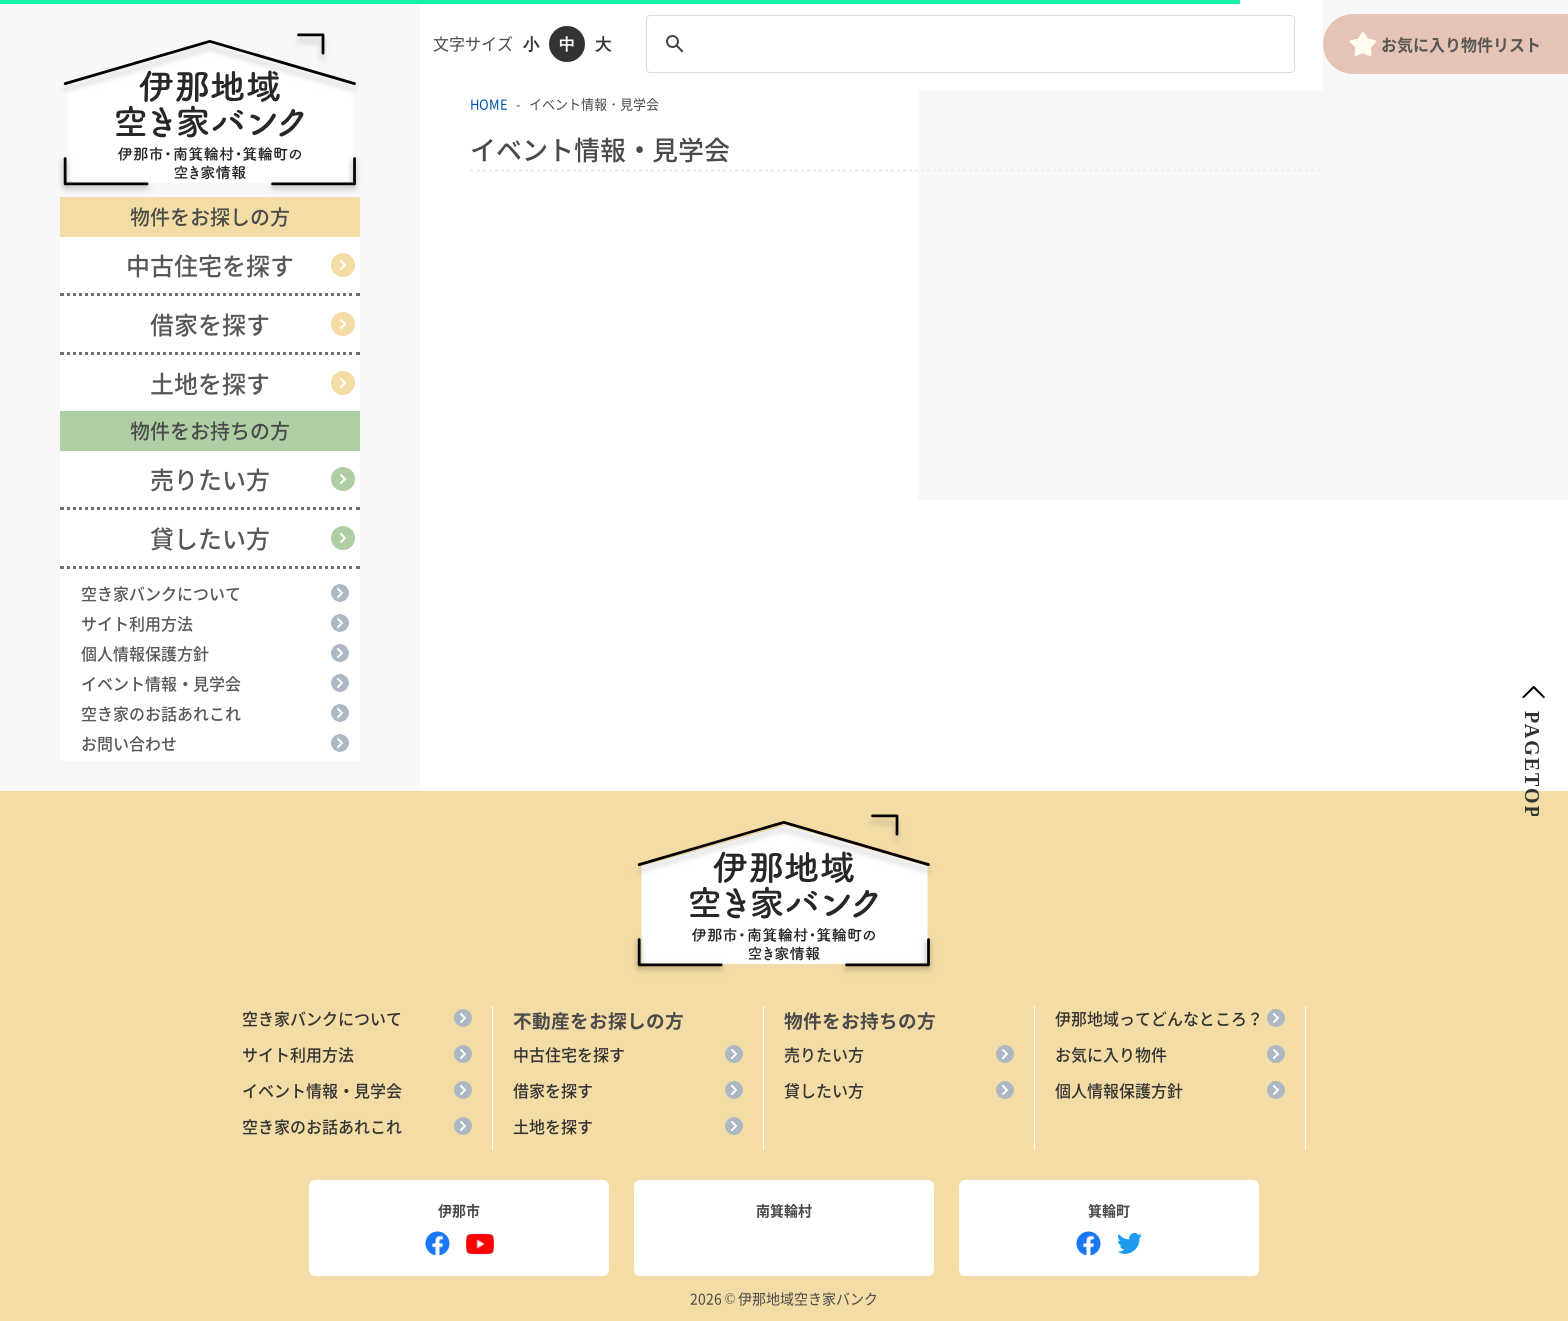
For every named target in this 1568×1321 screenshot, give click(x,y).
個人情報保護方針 (145, 653)
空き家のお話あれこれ (161, 713)
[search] (967, 44)
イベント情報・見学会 (161, 683)
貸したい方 (210, 538)
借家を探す (210, 324)
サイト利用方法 (137, 623)
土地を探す (210, 383)
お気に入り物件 (1111, 1054)
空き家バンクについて (161, 593)
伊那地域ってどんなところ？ (1159, 1018)
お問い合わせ (129, 743)
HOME (489, 103)
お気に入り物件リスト (1445, 44)
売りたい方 (210, 479)
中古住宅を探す (210, 265)
